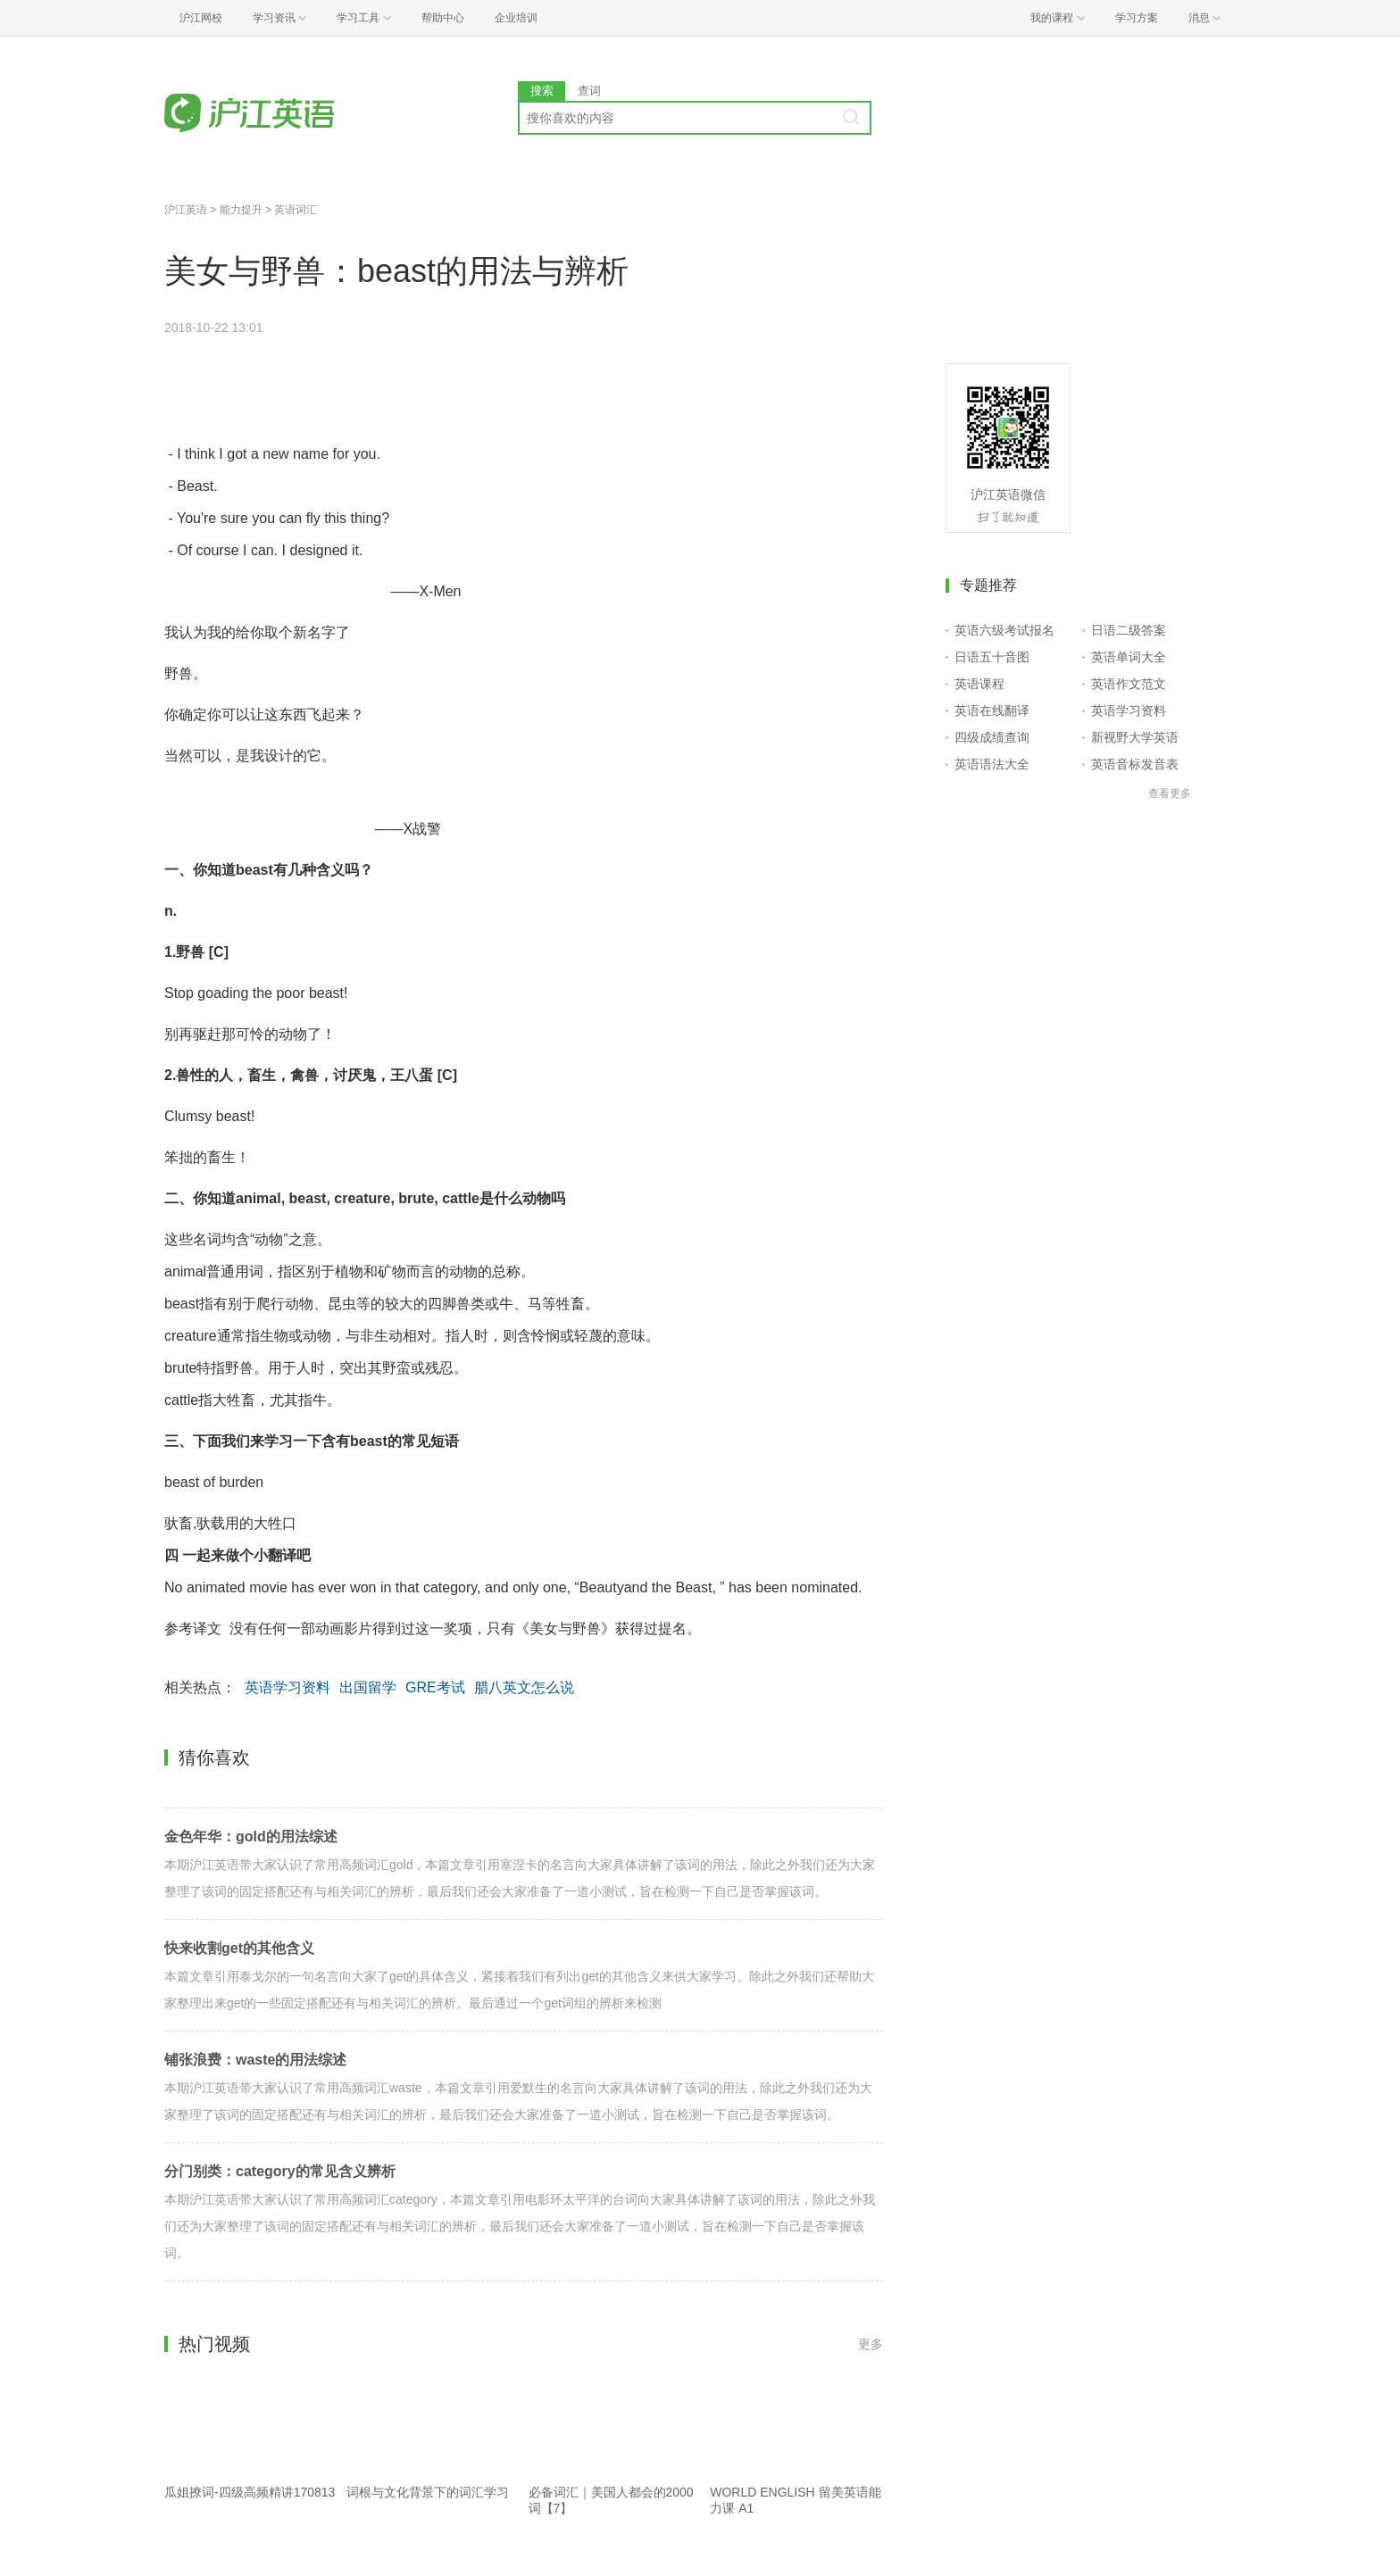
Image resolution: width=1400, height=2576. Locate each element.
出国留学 (367, 1687)
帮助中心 (442, 18)
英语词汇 (295, 210)
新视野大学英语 (1135, 737)
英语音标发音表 (1135, 764)
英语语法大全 (991, 764)
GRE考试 (435, 1687)
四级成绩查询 (991, 737)
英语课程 (979, 684)
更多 (870, 2344)
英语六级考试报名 (1004, 630)
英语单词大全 (1128, 657)
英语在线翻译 (991, 710)
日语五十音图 (991, 657)
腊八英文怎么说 (524, 1687)
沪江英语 (185, 210)
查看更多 (1169, 793)
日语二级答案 (1128, 630)
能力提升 (241, 210)
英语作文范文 (1128, 684)
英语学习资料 (287, 1687)
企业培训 (516, 18)
